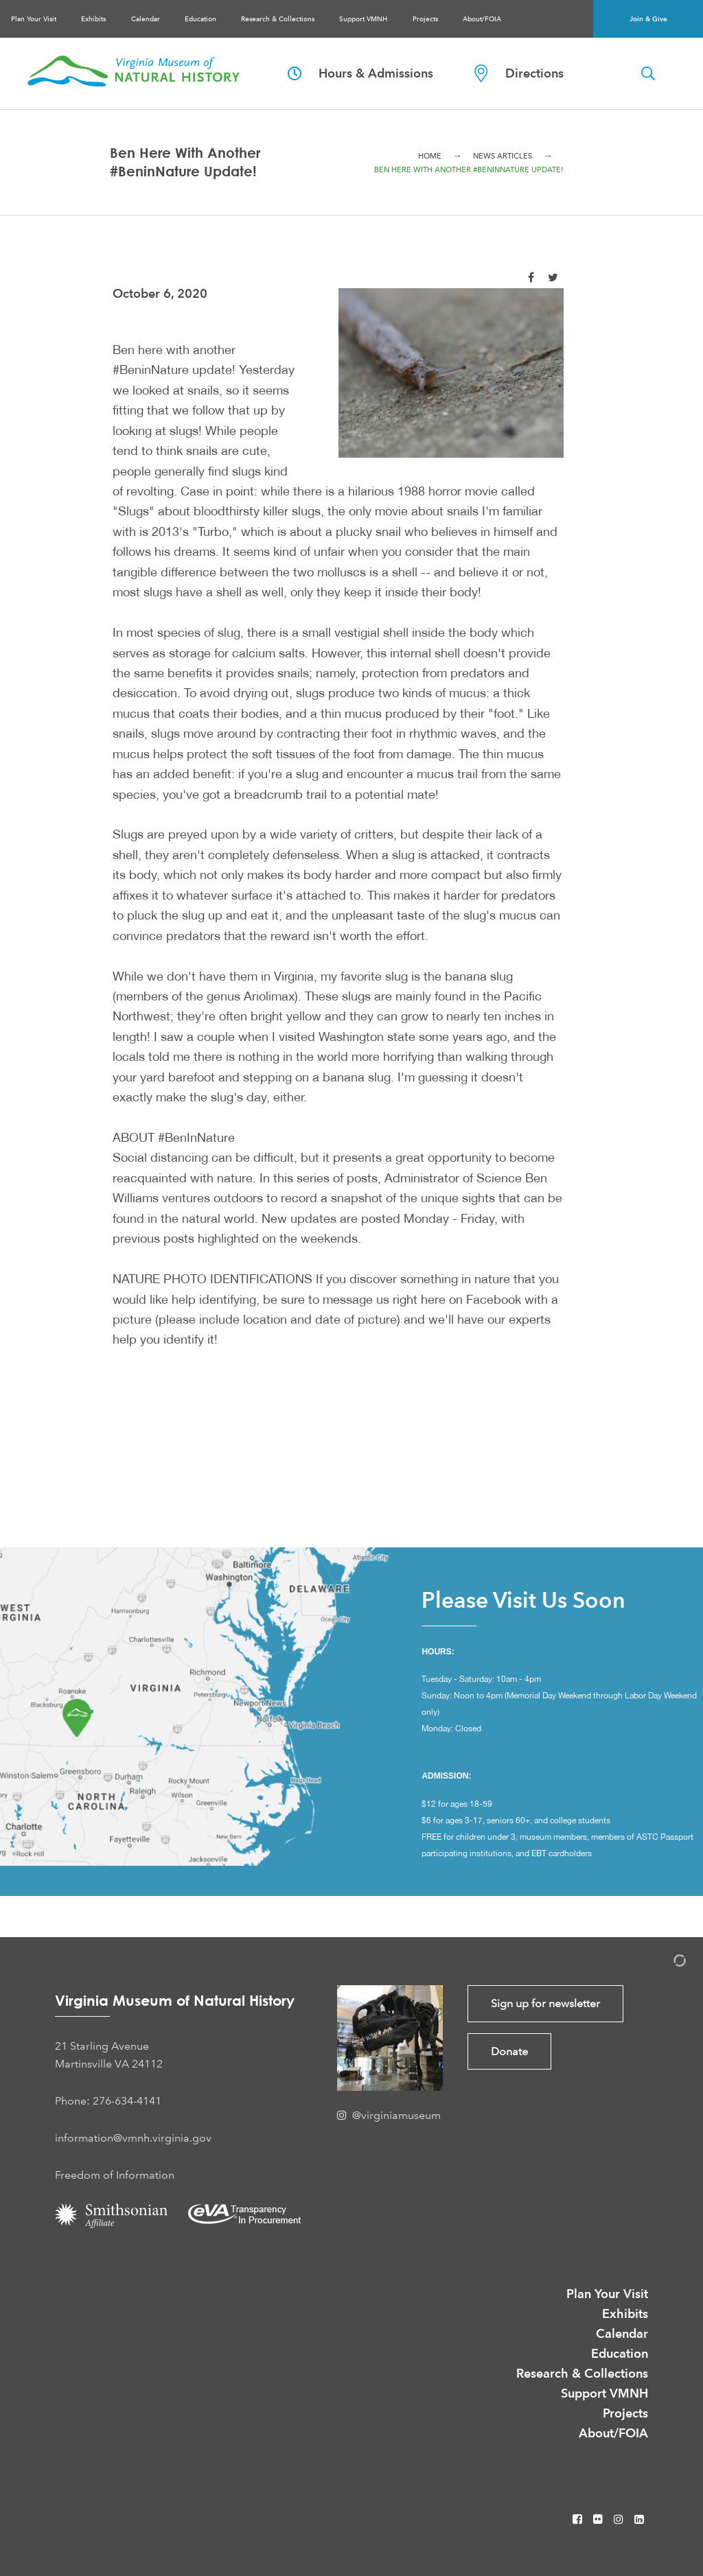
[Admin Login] (665, 1962)
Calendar (145, 18)
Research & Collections (277, 18)
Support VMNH (363, 18)
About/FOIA (482, 18)
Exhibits (93, 18)
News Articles (502, 156)
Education (200, 18)
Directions (519, 73)
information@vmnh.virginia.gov (133, 2137)
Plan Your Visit (33, 18)
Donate (509, 2051)
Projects (425, 18)
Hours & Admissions (360, 73)
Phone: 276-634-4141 (108, 2100)
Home (429, 156)
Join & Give (648, 18)
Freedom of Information (114, 2174)
